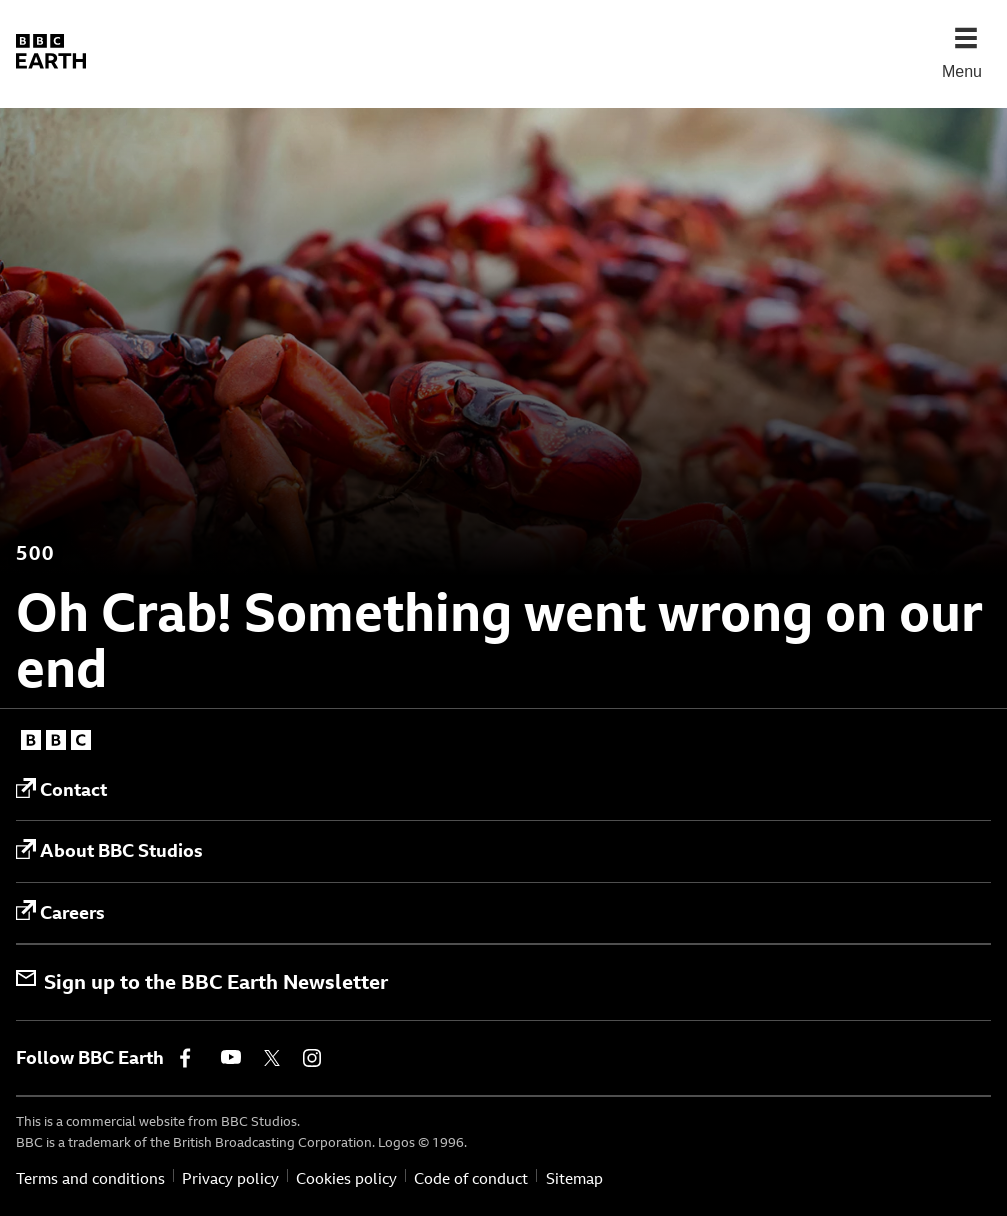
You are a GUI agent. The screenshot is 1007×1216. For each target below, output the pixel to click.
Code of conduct (471, 1178)
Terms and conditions (90, 1178)
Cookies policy (346, 1178)
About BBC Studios (109, 851)
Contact (61, 790)
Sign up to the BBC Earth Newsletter (202, 981)
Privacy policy (230, 1178)
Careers (60, 912)
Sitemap (574, 1178)
